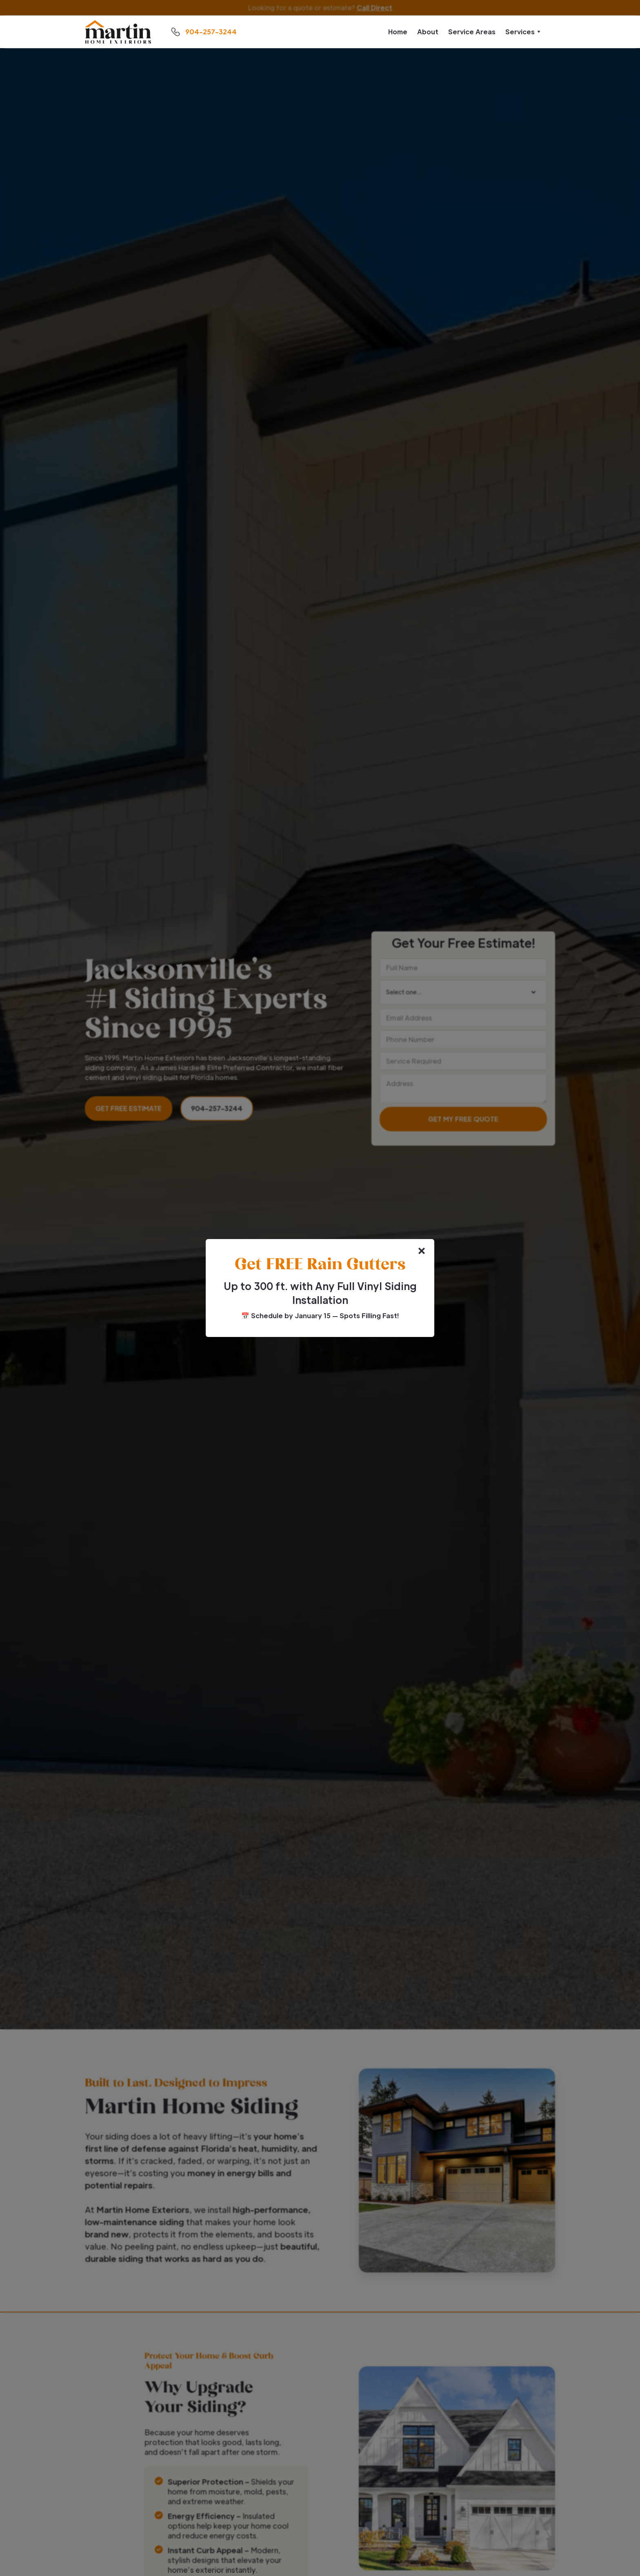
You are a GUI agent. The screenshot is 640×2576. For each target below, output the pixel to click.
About (427, 31)
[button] (522, 32)
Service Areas (472, 31)
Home (397, 31)
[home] (118, 32)
